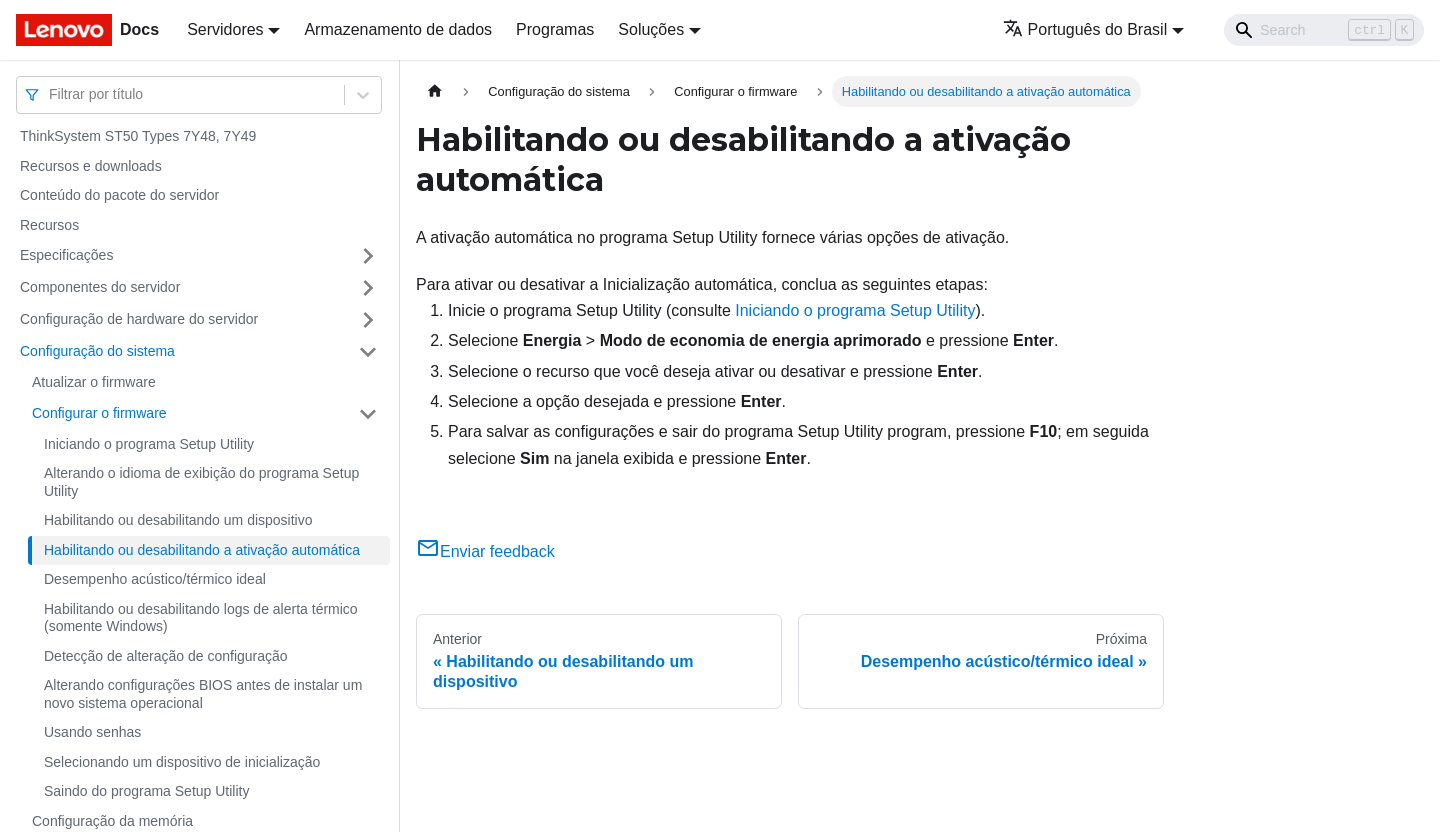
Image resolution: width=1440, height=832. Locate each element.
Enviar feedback (485, 551)
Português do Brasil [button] (1085, 29)
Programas (555, 29)
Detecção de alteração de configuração (166, 656)
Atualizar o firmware (94, 382)
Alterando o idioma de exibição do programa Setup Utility (201, 482)
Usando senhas (92, 732)
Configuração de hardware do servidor (139, 319)
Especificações (66, 255)
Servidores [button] (225, 29)
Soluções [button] (651, 29)
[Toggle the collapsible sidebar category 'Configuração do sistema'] (368, 352)
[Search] (1324, 30)
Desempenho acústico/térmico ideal (155, 579)
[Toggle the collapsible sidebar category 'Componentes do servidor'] (368, 288)
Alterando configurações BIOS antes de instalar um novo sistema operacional (203, 694)
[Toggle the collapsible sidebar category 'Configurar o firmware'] (368, 414)
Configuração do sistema (97, 351)
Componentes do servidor (100, 287)
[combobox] (51, 94)
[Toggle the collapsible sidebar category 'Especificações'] (368, 256)
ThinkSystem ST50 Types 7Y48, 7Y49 (138, 136)
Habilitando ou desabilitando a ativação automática (202, 550)
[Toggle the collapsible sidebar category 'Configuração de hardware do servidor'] (368, 320)
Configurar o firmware (99, 413)
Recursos (49, 225)
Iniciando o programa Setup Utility (149, 444)
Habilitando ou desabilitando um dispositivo (178, 520)
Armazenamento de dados (398, 29)
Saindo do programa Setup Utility (146, 791)
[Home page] (435, 91)
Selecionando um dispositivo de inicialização (182, 762)
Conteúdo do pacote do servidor (119, 195)
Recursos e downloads (91, 166)
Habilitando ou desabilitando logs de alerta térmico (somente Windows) (201, 618)
